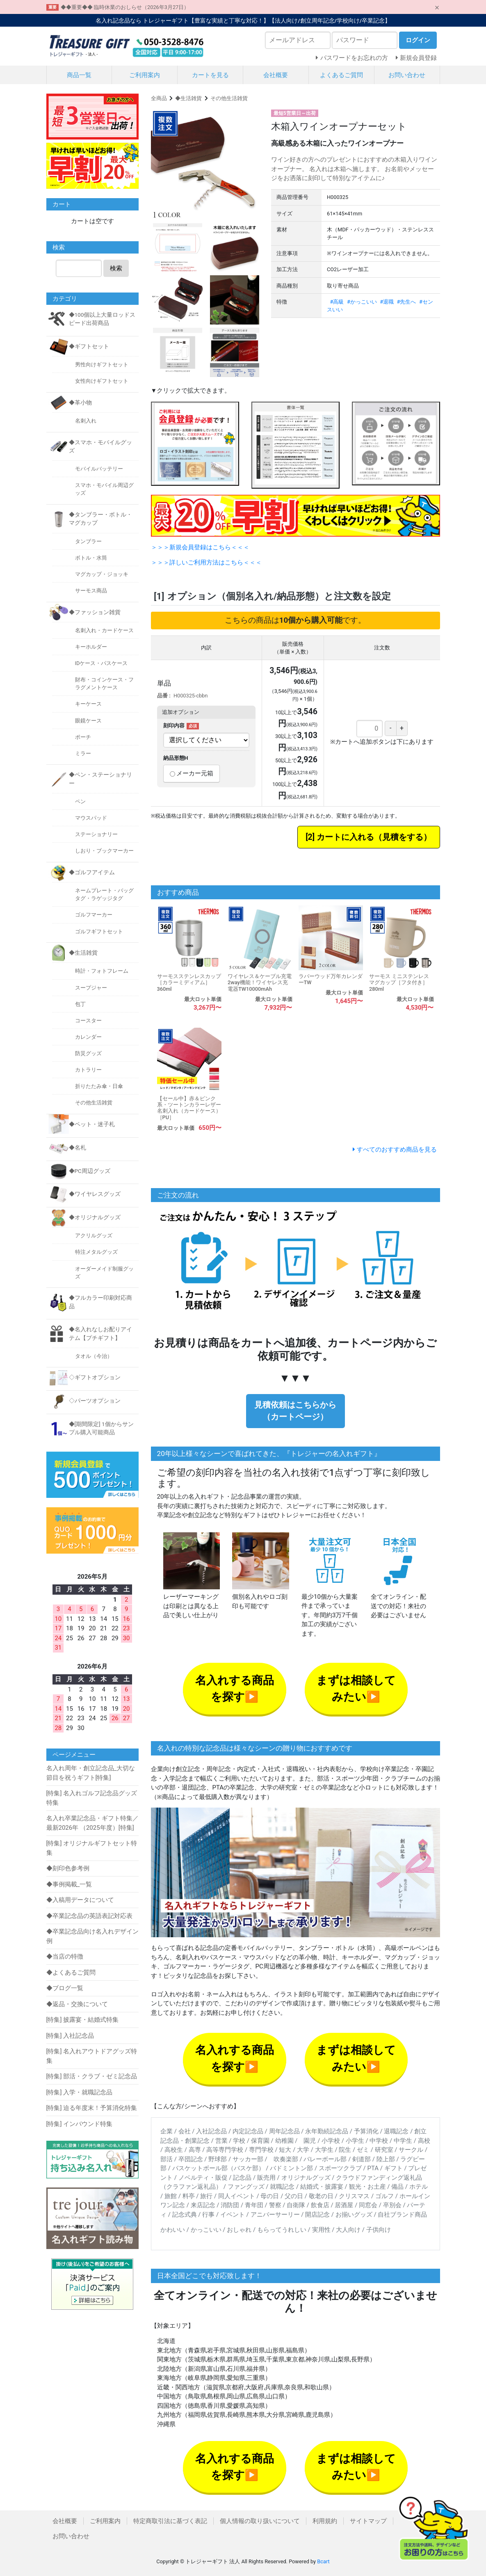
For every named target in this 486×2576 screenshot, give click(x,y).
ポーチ (83, 737)
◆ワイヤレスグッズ (95, 1194)
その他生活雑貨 (229, 98)
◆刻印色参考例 (67, 1868)
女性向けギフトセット (101, 381)
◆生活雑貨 (188, 98)
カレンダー (88, 1037)
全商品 (159, 98)
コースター (88, 1020)
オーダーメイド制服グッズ (104, 1273)
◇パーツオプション (95, 1400)
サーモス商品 (91, 590)
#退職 (387, 302)
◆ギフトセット (89, 346)
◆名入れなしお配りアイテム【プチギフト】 (100, 1333)
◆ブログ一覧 (64, 1988)
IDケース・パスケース (101, 663)
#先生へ (406, 302)
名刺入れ (85, 421)
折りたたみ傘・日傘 (99, 1086)
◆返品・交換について (77, 2004)
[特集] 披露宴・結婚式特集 (82, 2019)
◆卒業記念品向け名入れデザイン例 (92, 1936)
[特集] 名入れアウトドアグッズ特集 (91, 2056)
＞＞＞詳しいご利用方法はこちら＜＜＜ (206, 562)
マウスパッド (91, 818)
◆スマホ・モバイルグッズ (100, 446)
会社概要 (275, 75)
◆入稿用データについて (80, 1900)
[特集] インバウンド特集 (79, 2124)
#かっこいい (362, 302)
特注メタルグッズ (96, 1252)
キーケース (88, 704)
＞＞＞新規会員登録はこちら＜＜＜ (200, 547)
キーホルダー (91, 647)
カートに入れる (345, 837)
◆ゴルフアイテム (92, 872)
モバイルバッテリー (99, 469)
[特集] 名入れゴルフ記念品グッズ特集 (91, 1798)
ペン (80, 801)
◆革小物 (80, 402)
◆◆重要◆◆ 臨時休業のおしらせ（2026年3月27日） (125, 7)
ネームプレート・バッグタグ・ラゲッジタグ (104, 894)
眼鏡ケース (88, 721)
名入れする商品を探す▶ (234, 1689)
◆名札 (77, 1147)
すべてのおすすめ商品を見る (397, 1149)
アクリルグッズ (93, 1235)
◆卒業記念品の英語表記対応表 (89, 1916)
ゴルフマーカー (93, 915)
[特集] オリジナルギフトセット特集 (91, 1848)
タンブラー (88, 541)
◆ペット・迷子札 (92, 1124)
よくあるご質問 (341, 75)
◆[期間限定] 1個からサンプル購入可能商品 (101, 1428)
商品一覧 (79, 75)
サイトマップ (368, 2521)
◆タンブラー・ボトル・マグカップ (100, 518)
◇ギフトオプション (95, 1377)
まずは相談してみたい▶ (356, 1689)
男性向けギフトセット (101, 364)
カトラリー (88, 1070)
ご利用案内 (144, 75)
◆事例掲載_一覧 (69, 1884)
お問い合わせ (406, 75)
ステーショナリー (96, 834)
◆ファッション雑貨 (95, 612)
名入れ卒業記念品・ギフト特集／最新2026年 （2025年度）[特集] (92, 1823)
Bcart (323, 2561)
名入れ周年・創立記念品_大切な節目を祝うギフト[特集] (90, 1773)
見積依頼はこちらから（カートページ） (295, 1411)
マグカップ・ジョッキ (101, 574)
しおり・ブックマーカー (104, 851)
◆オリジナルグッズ (95, 1217)
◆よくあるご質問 (71, 1972)
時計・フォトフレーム (101, 971)
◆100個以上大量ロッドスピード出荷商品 (102, 318)
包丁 (80, 1004)
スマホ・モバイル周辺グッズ (104, 489)
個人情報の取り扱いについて (260, 2521)
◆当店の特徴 (64, 1956)
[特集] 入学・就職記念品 (79, 2092)
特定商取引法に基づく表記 (170, 2521)
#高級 (337, 302)
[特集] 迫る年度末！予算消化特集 (91, 2108)
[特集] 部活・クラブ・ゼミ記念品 (91, 2076)
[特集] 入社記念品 (70, 2035)
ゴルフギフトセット (99, 931)
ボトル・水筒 (91, 558)
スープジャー (91, 988)
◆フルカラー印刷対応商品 (100, 1301)
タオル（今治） (93, 1356)
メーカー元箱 (192, 773)
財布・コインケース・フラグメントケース (104, 683)
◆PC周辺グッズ (89, 1171)
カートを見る (210, 75)
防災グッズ (88, 1053)
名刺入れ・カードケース (104, 630)
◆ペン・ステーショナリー (100, 778)
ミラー (83, 753)
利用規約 (325, 2521)
